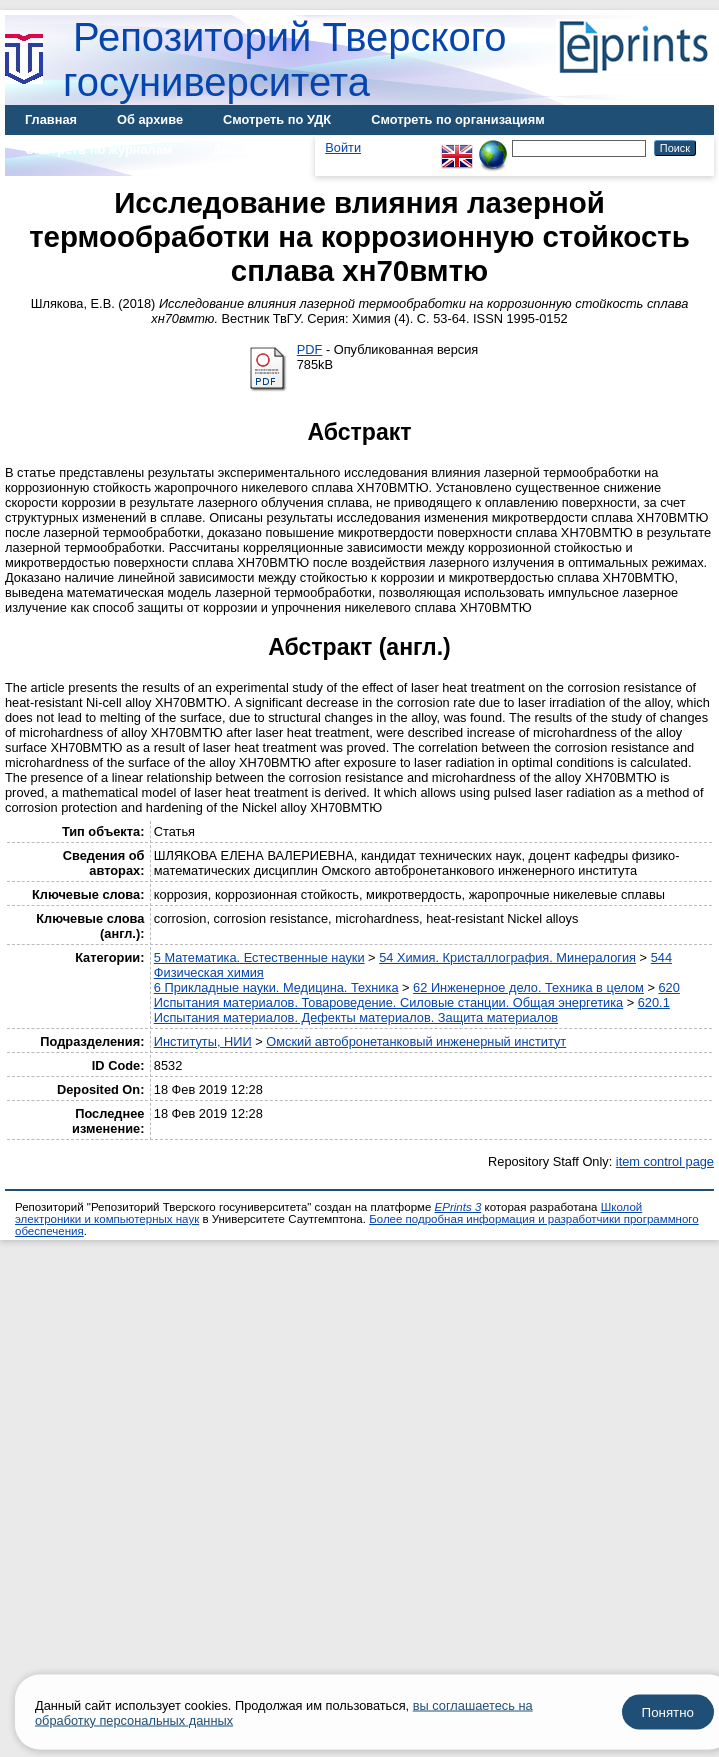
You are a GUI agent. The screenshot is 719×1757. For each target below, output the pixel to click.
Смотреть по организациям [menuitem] (458, 119)
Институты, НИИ (203, 1041)
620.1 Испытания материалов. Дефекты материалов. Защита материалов (412, 1010)
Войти (343, 147)
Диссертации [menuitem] (253, 149)
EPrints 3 (458, 1207)
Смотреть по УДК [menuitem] (277, 119)
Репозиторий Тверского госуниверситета (285, 59)
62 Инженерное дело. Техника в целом (528, 987)
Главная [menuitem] (51, 119)
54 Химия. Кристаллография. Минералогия (507, 957)
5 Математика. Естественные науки (259, 957)
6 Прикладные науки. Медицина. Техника (276, 987)
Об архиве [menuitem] (150, 119)
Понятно (668, 1712)
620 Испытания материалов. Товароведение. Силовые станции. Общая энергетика (417, 995)
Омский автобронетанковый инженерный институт (416, 1041)
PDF (310, 349)
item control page (665, 1161)
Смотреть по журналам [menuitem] (98, 149)
